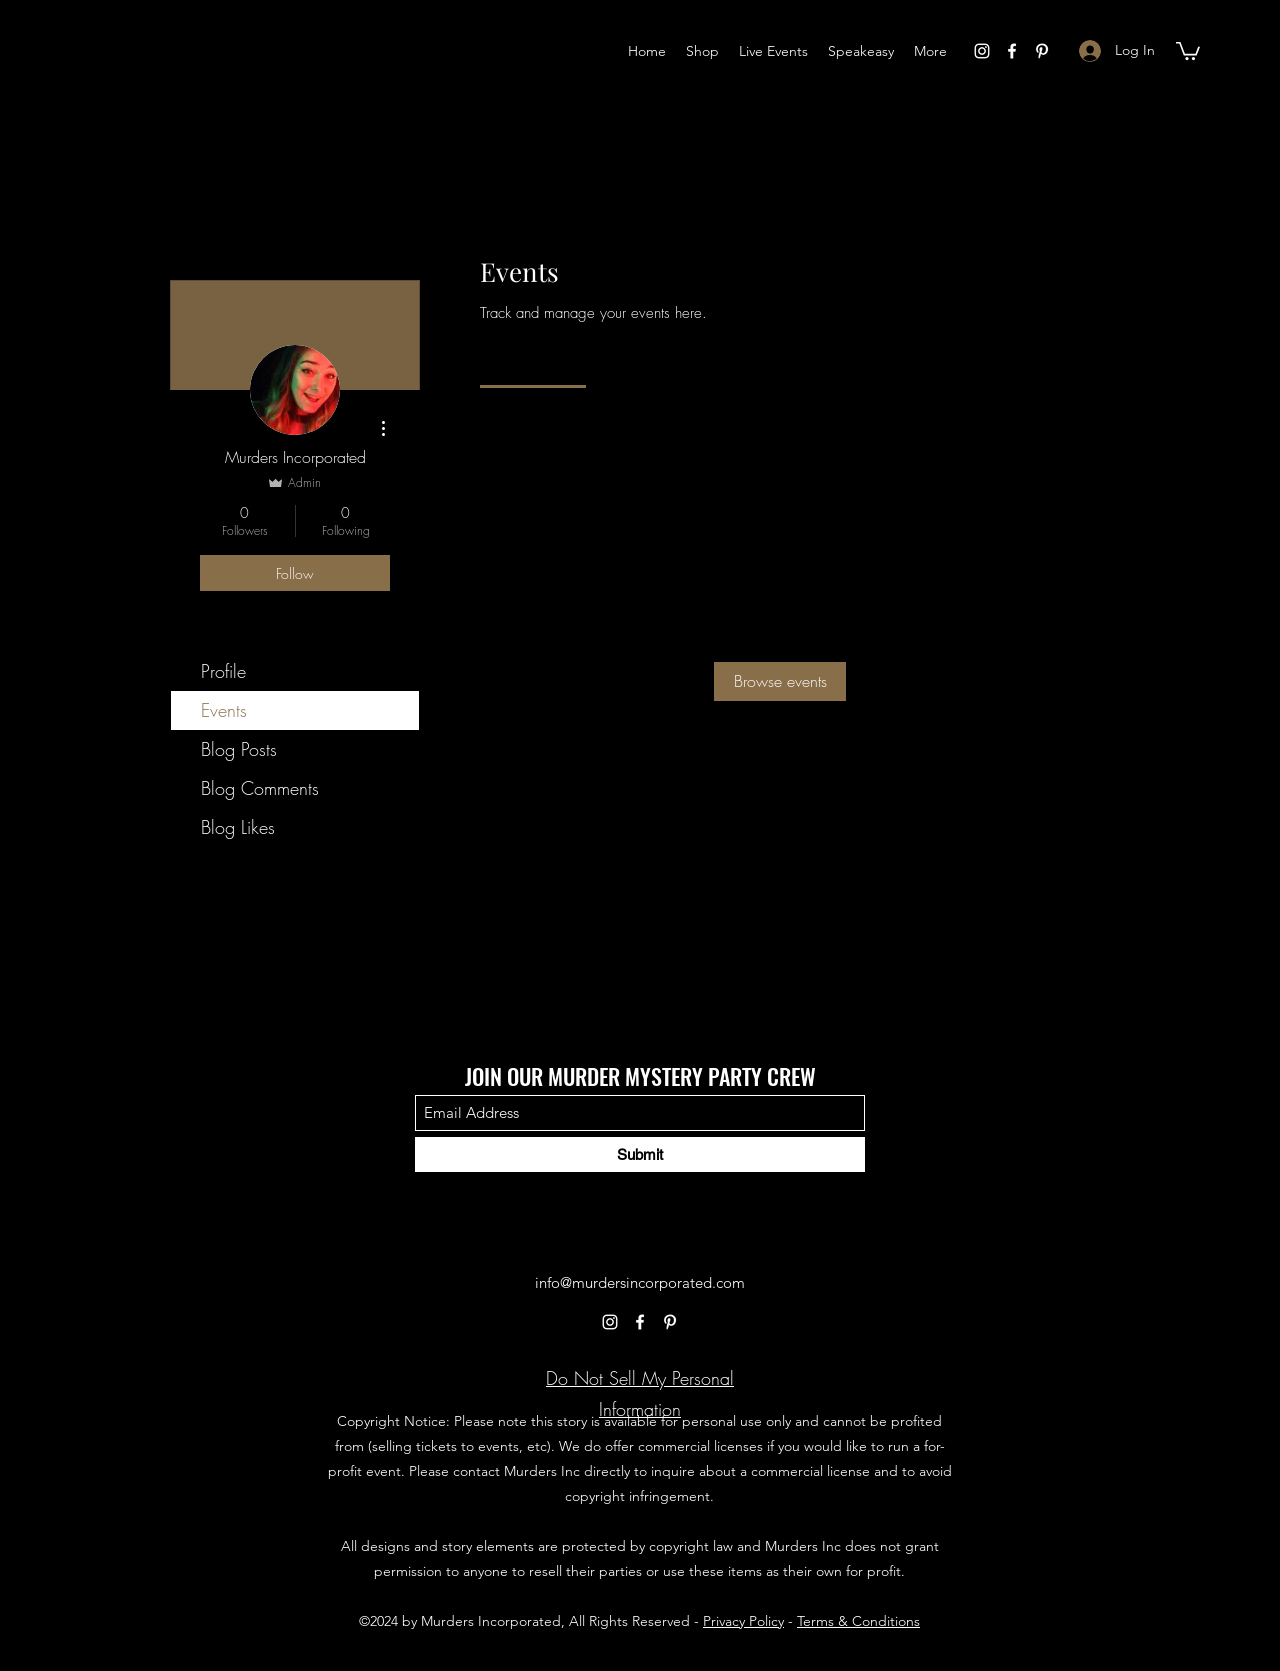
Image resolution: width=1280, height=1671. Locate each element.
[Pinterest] (1042, 51)
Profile (223, 671)
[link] (533, 362)
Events (224, 710)
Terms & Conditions (858, 1621)
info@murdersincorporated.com (640, 1282)
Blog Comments (260, 788)
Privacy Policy (743, 1621)
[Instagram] (982, 51)
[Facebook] (1012, 51)
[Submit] (640, 1154)
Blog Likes (238, 827)
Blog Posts (239, 749)
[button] (1188, 50)
